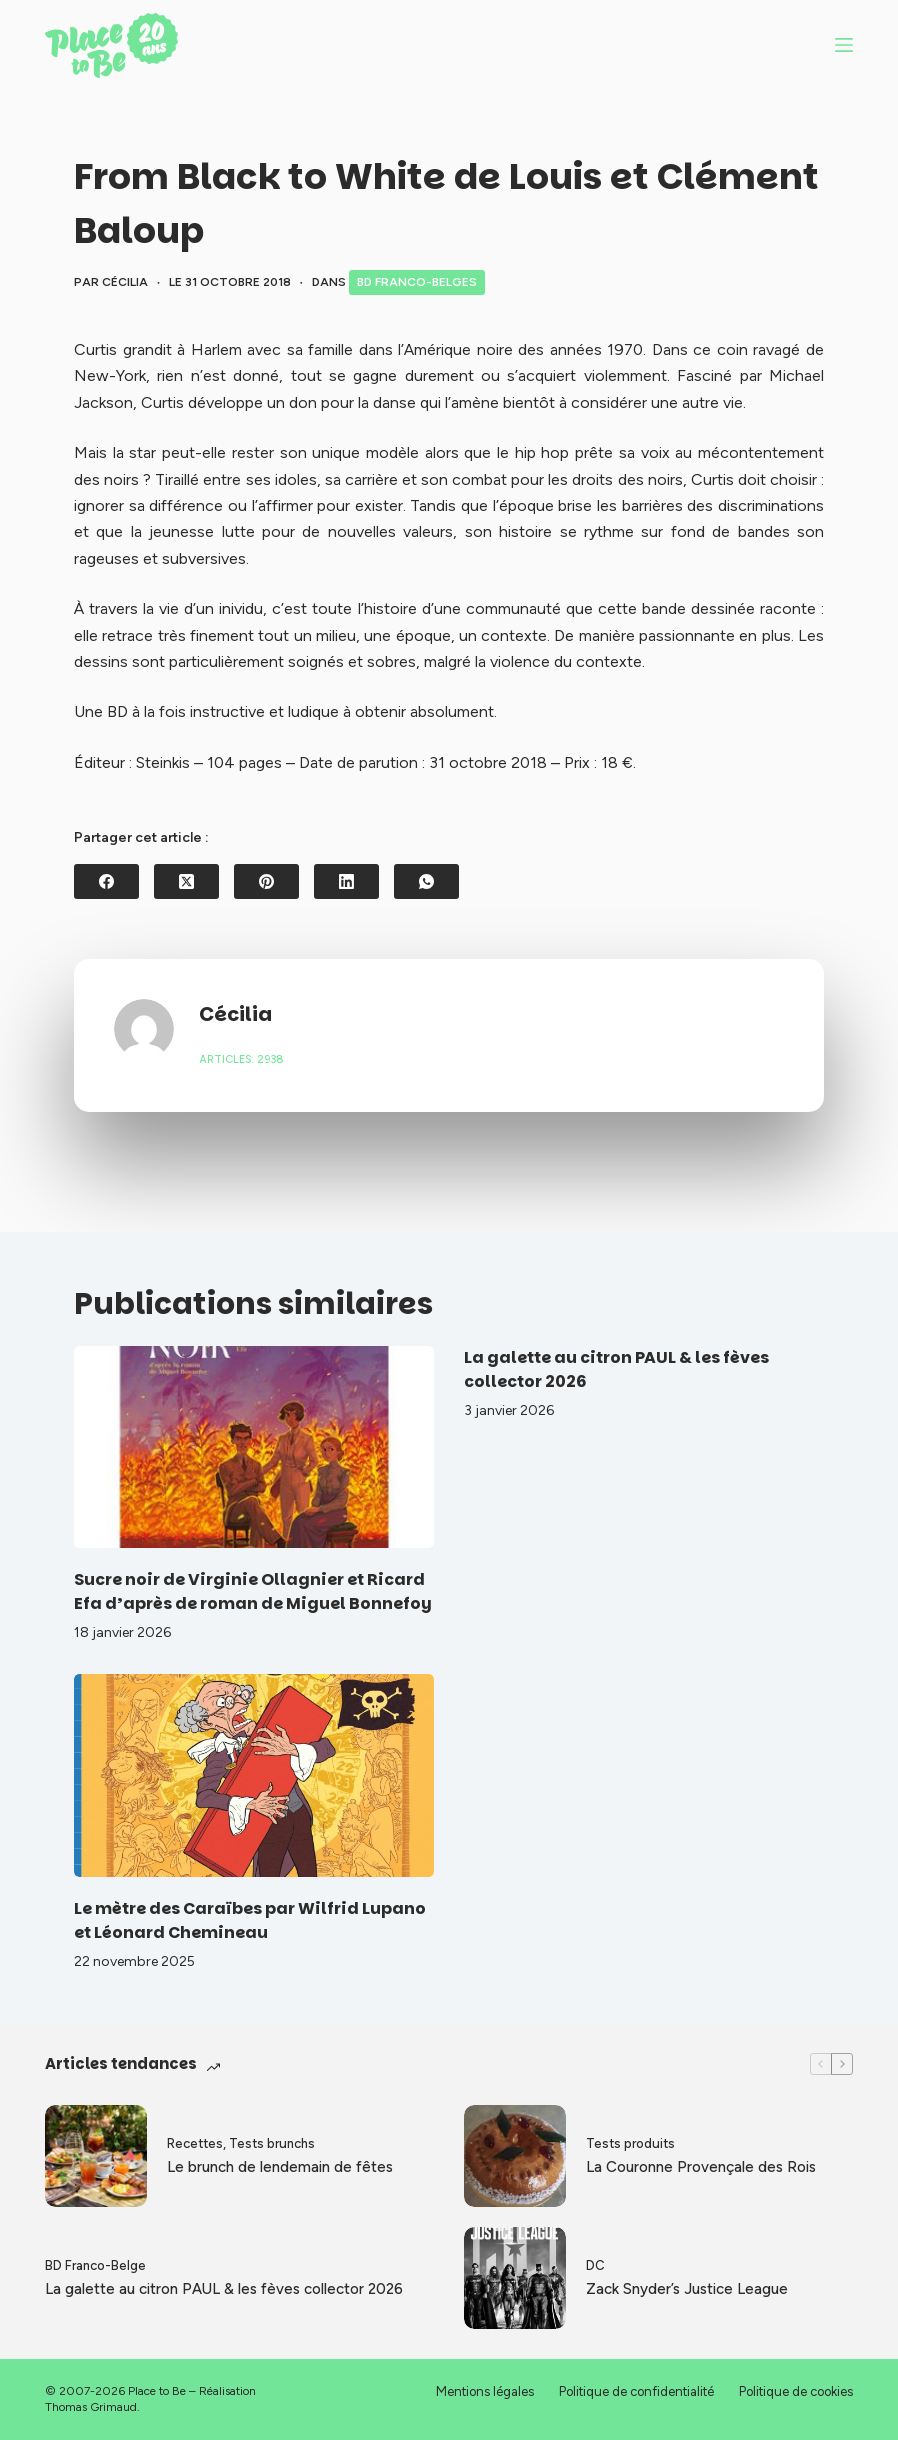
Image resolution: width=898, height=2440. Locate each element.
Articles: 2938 (241, 1059)
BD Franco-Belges (417, 282)
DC (595, 2265)
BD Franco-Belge (95, 2265)
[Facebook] (106, 881)
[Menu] (844, 45)
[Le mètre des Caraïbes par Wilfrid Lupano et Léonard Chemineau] (254, 1775)
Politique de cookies (796, 2391)
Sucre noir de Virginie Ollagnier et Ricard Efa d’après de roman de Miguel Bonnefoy (253, 1591)
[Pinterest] (266, 881)
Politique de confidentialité (636, 2391)
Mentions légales (485, 2391)
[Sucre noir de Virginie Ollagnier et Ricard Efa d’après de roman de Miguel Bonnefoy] (254, 1447)
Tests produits (630, 2143)
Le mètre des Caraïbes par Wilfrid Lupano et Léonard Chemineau (250, 1920)
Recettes (195, 2143)
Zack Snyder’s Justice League (687, 2289)
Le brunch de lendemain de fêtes (280, 2167)
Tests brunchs (272, 2143)
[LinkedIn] (346, 881)
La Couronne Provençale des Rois (701, 2167)
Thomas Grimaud (91, 2407)
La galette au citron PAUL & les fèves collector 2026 (224, 2289)
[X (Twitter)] (186, 881)
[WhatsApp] (426, 881)
